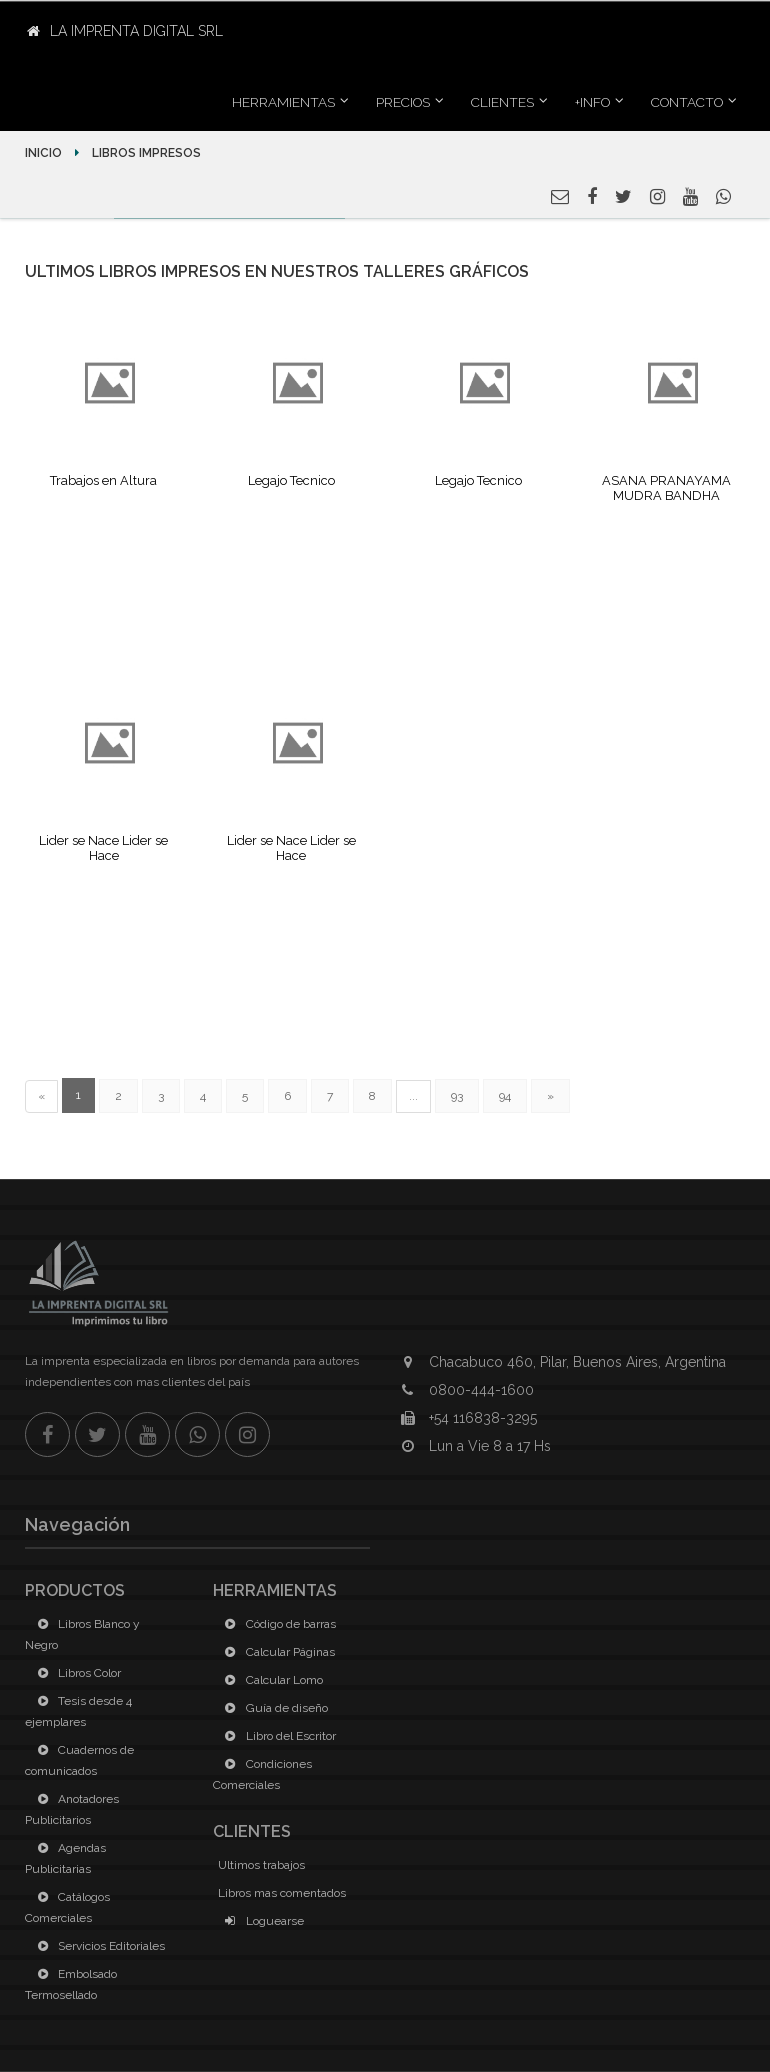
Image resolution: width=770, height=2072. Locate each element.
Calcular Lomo (270, 1680)
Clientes (502, 102)
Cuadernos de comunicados (79, 1760)
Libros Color (75, 1673)
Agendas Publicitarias (65, 1858)
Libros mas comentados (282, 1893)
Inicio (45, 153)
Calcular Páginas (276, 1652)
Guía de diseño (273, 1708)
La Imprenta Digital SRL (125, 31)
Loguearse (261, 1921)
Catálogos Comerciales (67, 1907)
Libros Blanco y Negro (82, 1634)
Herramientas (283, 102)
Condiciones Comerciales (262, 1774)
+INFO (592, 102)
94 (505, 1096)
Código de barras (277, 1624)
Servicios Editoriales (97, 1946)
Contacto (687, 102)
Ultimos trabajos (261, 1865)
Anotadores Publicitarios (72, 1809)
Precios (403, 102)
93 (457, 1096)
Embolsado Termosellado (71, 1984)
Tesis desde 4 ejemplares (78, 1711)
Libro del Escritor (277, 1736)
